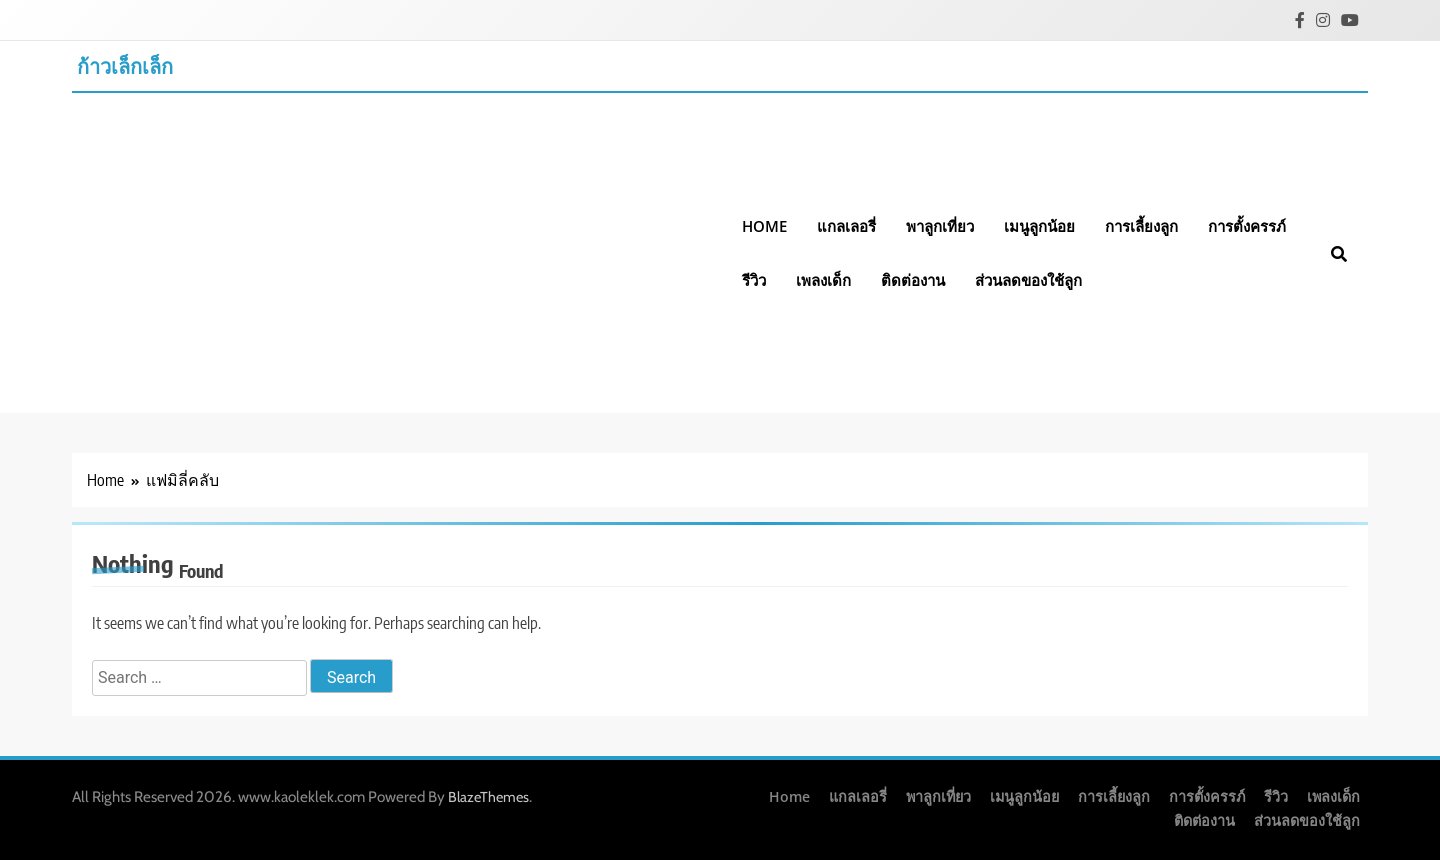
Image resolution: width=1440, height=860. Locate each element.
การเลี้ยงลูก (1141, 226)
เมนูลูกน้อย (1039, 226)
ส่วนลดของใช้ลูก (1028, 280)
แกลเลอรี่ (846, 226)
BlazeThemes (488, 797)
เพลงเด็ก (823, 280)
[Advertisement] (399, 243)
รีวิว (754, 280)
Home (764, 226)
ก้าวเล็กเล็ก (125, 65)
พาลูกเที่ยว (940, 226)
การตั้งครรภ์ (1247, 226)
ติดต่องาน (913, 280)
